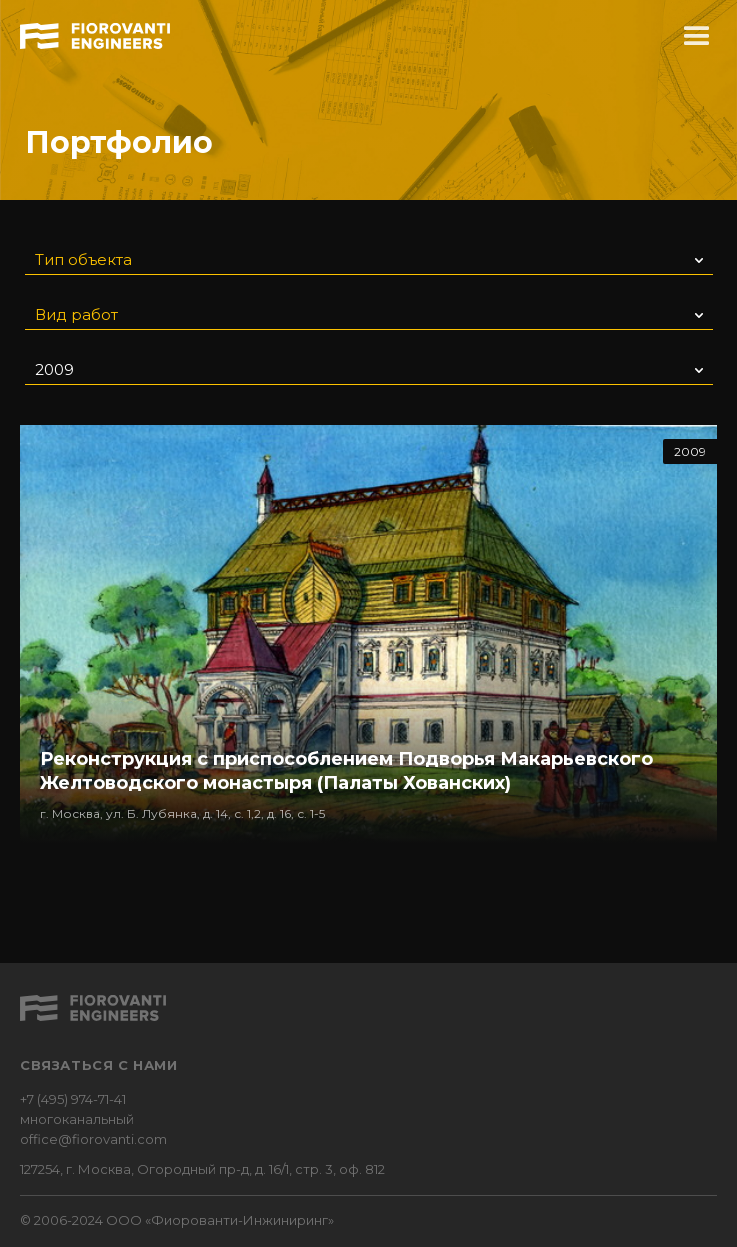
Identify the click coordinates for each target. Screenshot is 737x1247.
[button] (697, 37)
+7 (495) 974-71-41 (73, 1099)
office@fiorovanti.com (93, 1139)
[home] (95, 33)
